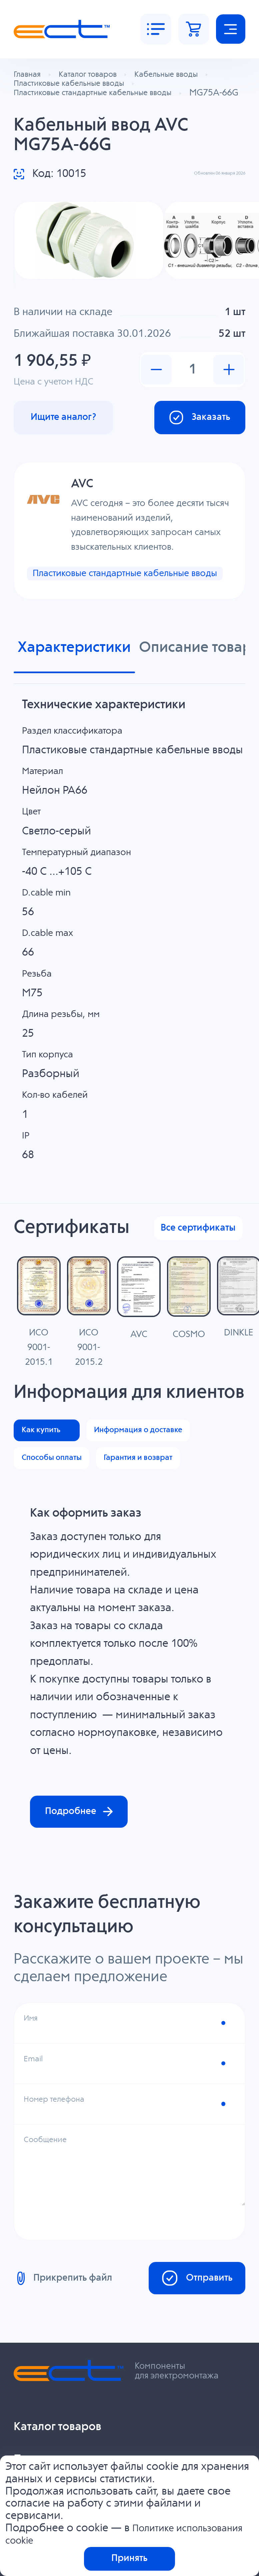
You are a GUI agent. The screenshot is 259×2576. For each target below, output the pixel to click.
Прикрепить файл (68, 2421)
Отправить (189, 2421)
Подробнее (86, 1949)
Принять (129, 2556)
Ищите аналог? (71, 438)
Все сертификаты (192, 1268)
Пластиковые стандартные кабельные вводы (99, 603)
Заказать (192, 438)
